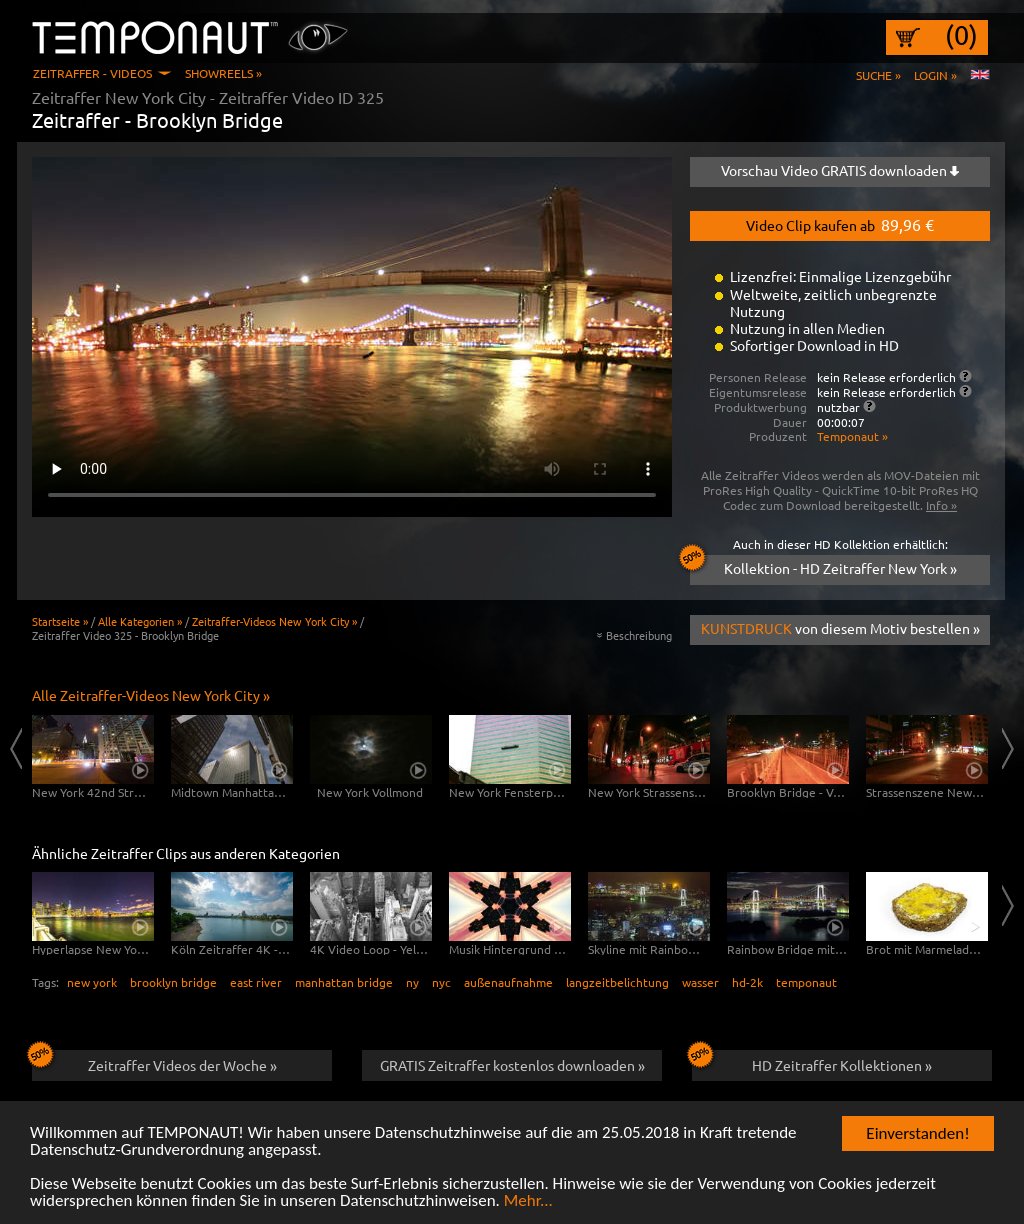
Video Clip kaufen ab (840, 224)
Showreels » (223, 73)
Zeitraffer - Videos (92, 73)
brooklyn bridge (173, 982)
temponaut (806, 982)
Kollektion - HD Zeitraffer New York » (823, 566)
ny (412, 982)
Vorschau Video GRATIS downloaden (840, 170)
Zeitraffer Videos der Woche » (154, 1062)
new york (92, 982)
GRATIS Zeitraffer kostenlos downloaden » (512, 1065)
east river (256, 982)
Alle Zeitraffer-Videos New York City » (151, 695)
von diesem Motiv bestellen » (840, 628)
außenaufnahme (508, 982)
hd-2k (747, 982)
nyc (441, 982)
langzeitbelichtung (617, 982)
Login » (935, 75)
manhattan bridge (344, 982)
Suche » (878, 75)
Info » (941, 505)
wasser (700, 982)
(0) (961, 35)
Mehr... (528, 1201)
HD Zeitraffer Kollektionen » (812, 1062)
